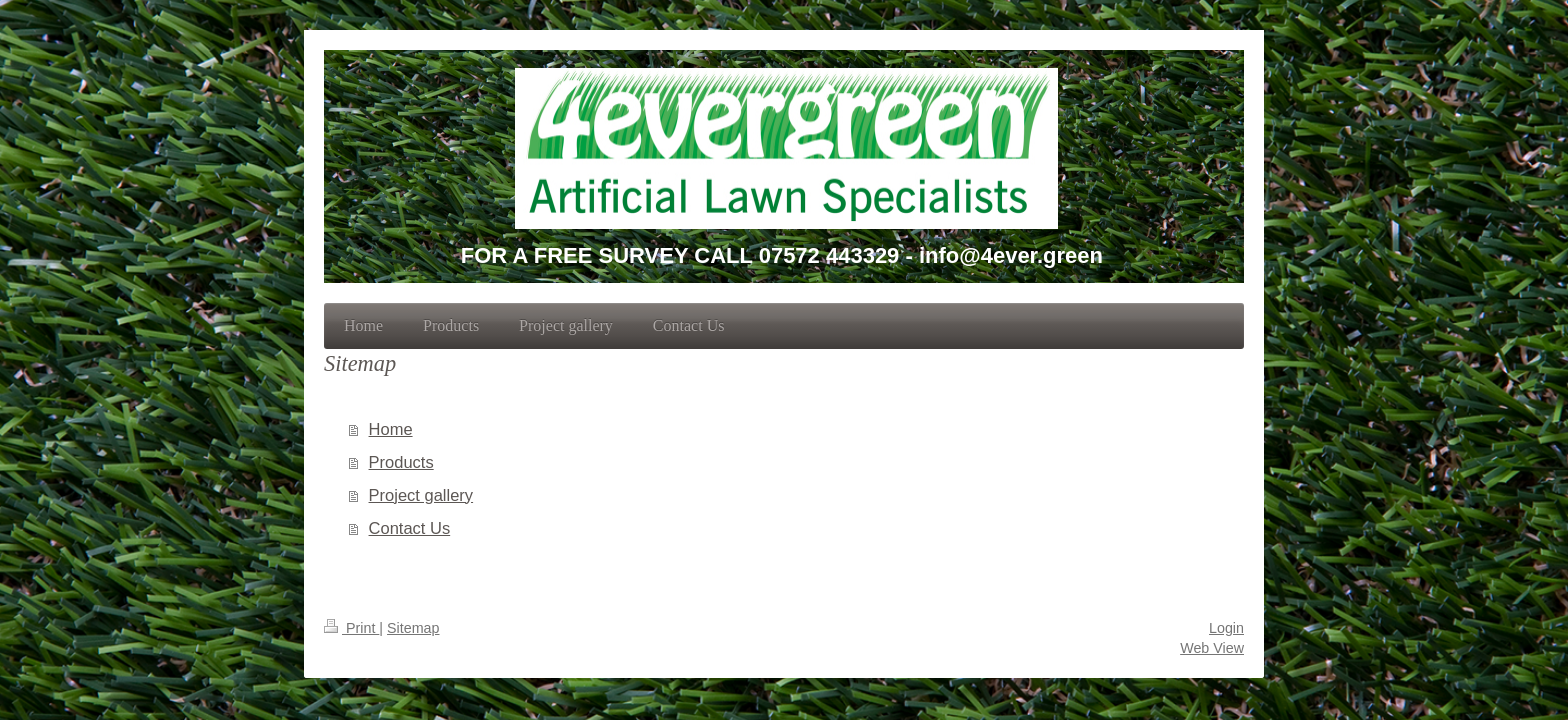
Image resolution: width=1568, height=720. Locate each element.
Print (351, 628)
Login (1226, 628)
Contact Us (410, 528)
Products (401, 462)
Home (391, 429)
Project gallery (421, 495)
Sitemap (413, 628)
